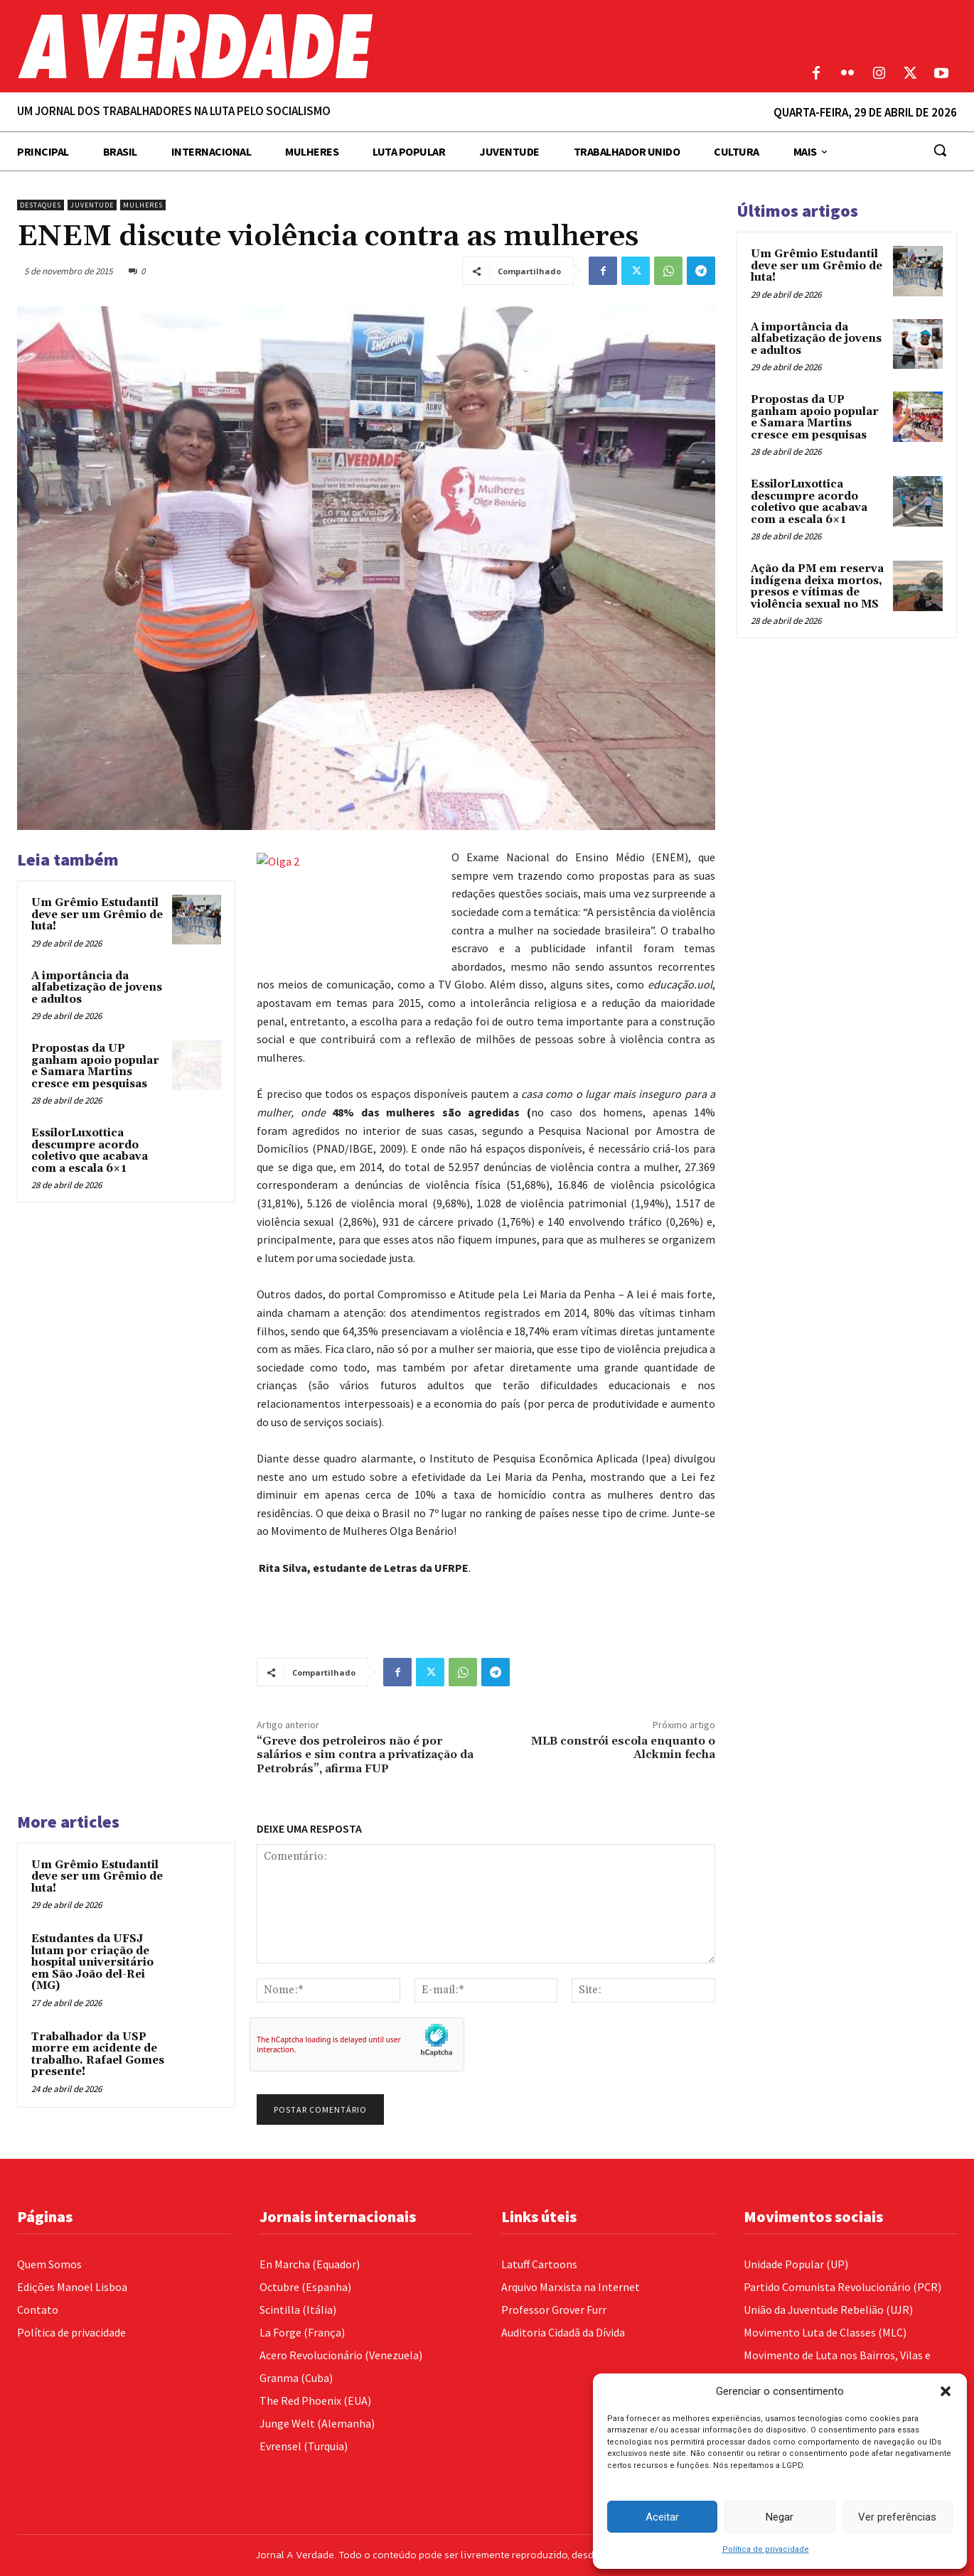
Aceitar (662, 2517)
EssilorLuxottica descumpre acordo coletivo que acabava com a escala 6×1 (89, 1150)
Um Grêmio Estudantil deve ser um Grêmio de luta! (97, 914)
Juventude (92, 205)
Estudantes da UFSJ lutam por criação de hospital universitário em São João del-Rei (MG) (92, 1962)
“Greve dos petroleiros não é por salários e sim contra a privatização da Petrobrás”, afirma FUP (365, 1754)
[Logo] (365, 46)
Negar (779, 2517)
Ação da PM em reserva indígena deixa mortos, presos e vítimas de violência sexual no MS (817, 586)
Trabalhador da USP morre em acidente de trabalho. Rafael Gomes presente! (97, 2054)
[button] (945, 2391)
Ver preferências (897, 2517)
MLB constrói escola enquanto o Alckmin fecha (623, 1748)
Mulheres (143, 205)
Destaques (40, 205)
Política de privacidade (765, 2549)
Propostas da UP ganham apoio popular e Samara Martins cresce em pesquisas (95, 1066)
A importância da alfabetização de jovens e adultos (96, 987)
